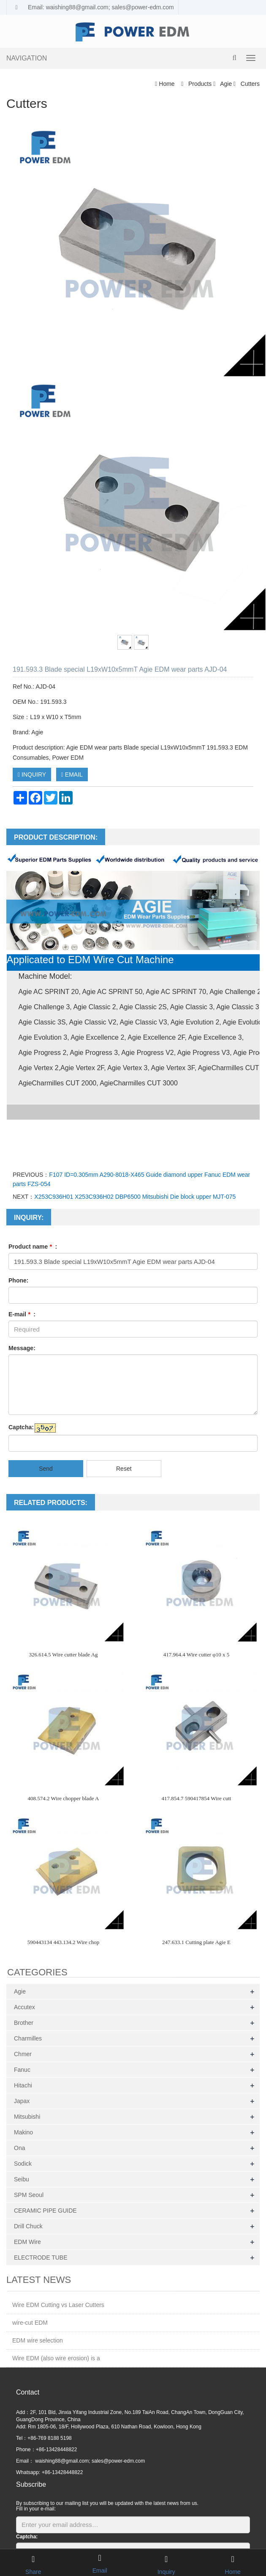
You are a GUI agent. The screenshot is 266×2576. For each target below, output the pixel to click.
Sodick (23, 2163)
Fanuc (22, 2069)
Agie (226, 83)
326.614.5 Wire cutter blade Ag (63, 1654)
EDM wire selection (37, 2340)
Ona (19, 2148)
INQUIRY (32, 774)
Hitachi (23, 2085)
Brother (23, 2022)
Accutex (24, 2007)
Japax (22, 2101)
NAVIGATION (26, 58)
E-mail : (21, 1314)
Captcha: (21, 1427)
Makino (23, 2132)
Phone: (18, 1280)
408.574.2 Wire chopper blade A (63, 1798)
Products (200, 83)
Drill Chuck (28, 2226)
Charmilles (28, 2038)
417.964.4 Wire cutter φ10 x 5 (196, 1654)
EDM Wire (27, 2241)
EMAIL (72, 774)
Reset (124, 1468)
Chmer (23, 2054)
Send (46, 1468)
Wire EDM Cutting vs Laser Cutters (58, 2304)
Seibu (21, 2179)
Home (166, 83)
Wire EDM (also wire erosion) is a (56, 2358)
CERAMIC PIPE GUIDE (45, 2210)
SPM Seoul (28, 2195)
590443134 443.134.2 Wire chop (63, 1942)
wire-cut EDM (30, 2322)
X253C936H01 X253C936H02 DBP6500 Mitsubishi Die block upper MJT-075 (135, 1196)
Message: (21, 1348)
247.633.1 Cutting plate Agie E (196, 1942)
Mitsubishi (27, 2116)
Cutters (249, 83)
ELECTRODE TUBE (41, 2257)
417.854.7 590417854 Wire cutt (196, 1798)
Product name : (32, 1246)
